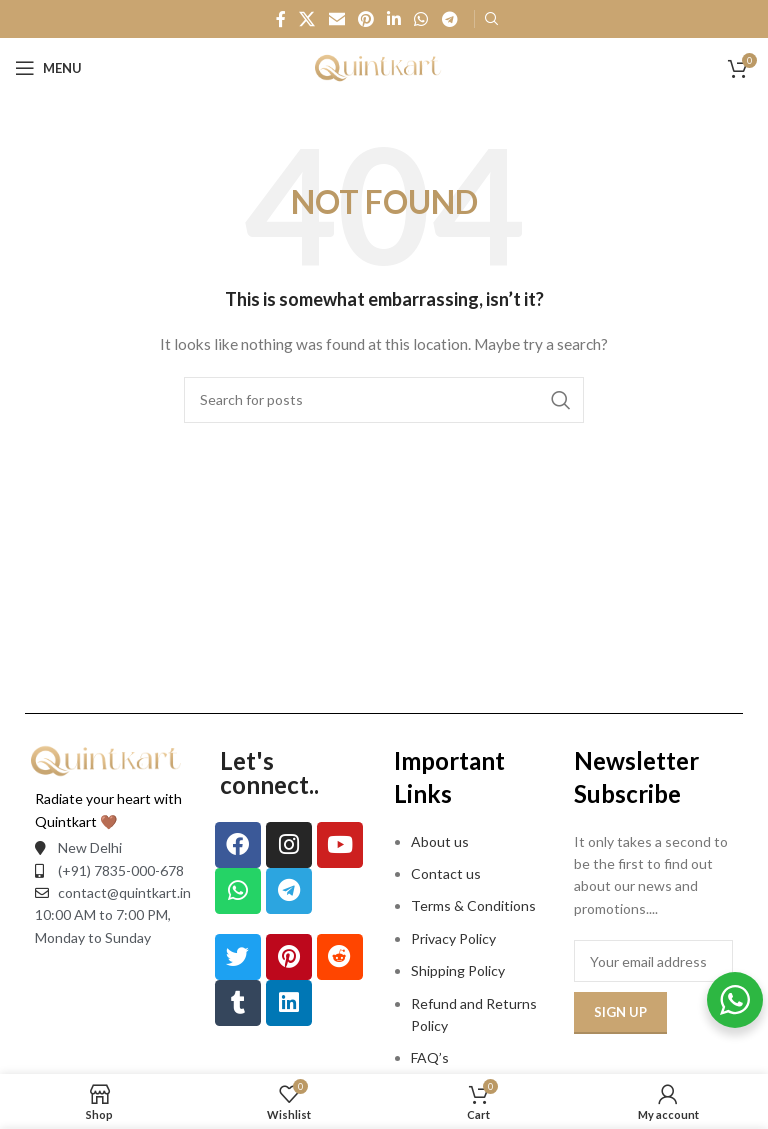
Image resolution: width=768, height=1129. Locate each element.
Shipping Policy (458, 970)
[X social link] (307, 19)
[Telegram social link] (449, 19)
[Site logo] (384, 66)
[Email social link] (336, 19)
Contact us (446, 873)
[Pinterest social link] (365, 19)
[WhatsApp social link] (421, 19)
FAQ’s (430, 1057)
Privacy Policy (453, 938)
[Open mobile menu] (48, 68)
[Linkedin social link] (394, 19)
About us (440, 841)
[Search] (384, 400)
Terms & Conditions (473, 905)
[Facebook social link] (281, 19)
